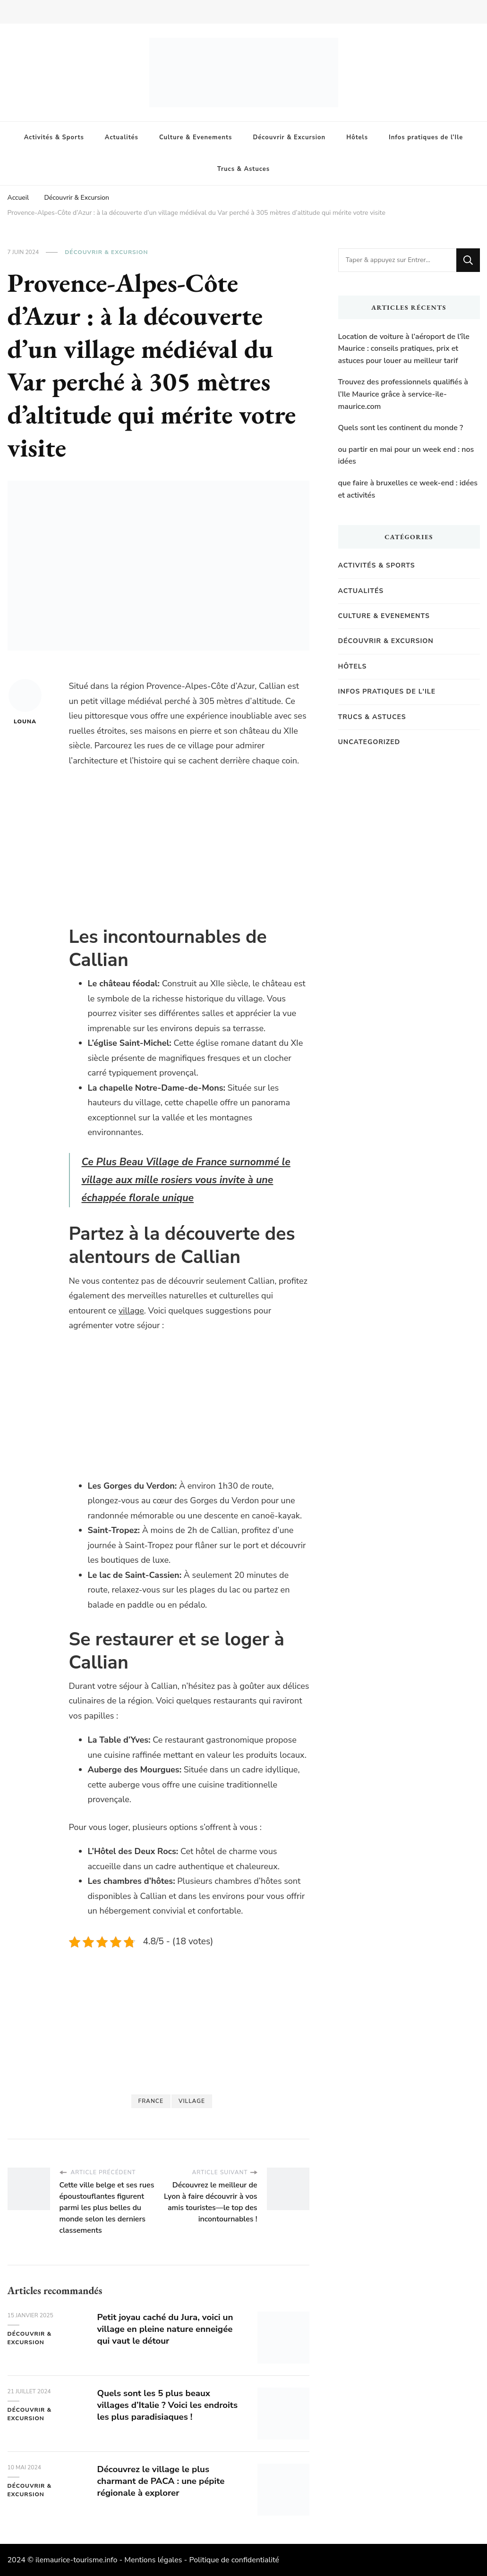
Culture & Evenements (195, 137)
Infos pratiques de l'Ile (387, 691)
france (151, 2101)
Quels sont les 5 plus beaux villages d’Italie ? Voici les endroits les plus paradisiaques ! (167, 2405)
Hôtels (357, 137)
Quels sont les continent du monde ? (400, 428)
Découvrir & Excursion (289, 137)
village (131, 1310)
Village (192, 2101)
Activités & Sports (54, 137)
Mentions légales (153, 2560)
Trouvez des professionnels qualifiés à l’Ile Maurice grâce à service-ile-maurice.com (403, 394)
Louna (25, 702)
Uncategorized (369, 741)
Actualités (121, 137)
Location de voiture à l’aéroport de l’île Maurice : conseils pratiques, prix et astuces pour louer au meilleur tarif (404, 348)
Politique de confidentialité (234, 2560)
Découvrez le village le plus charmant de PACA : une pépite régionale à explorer (165, 2481)
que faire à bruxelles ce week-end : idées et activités (408, 489)
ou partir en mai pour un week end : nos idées (406, 455)
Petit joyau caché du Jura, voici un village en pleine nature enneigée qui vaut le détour (170, 2329)
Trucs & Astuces (243, 169)
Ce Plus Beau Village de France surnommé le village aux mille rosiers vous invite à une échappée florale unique (189, 1180)
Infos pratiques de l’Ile (426, 137)
